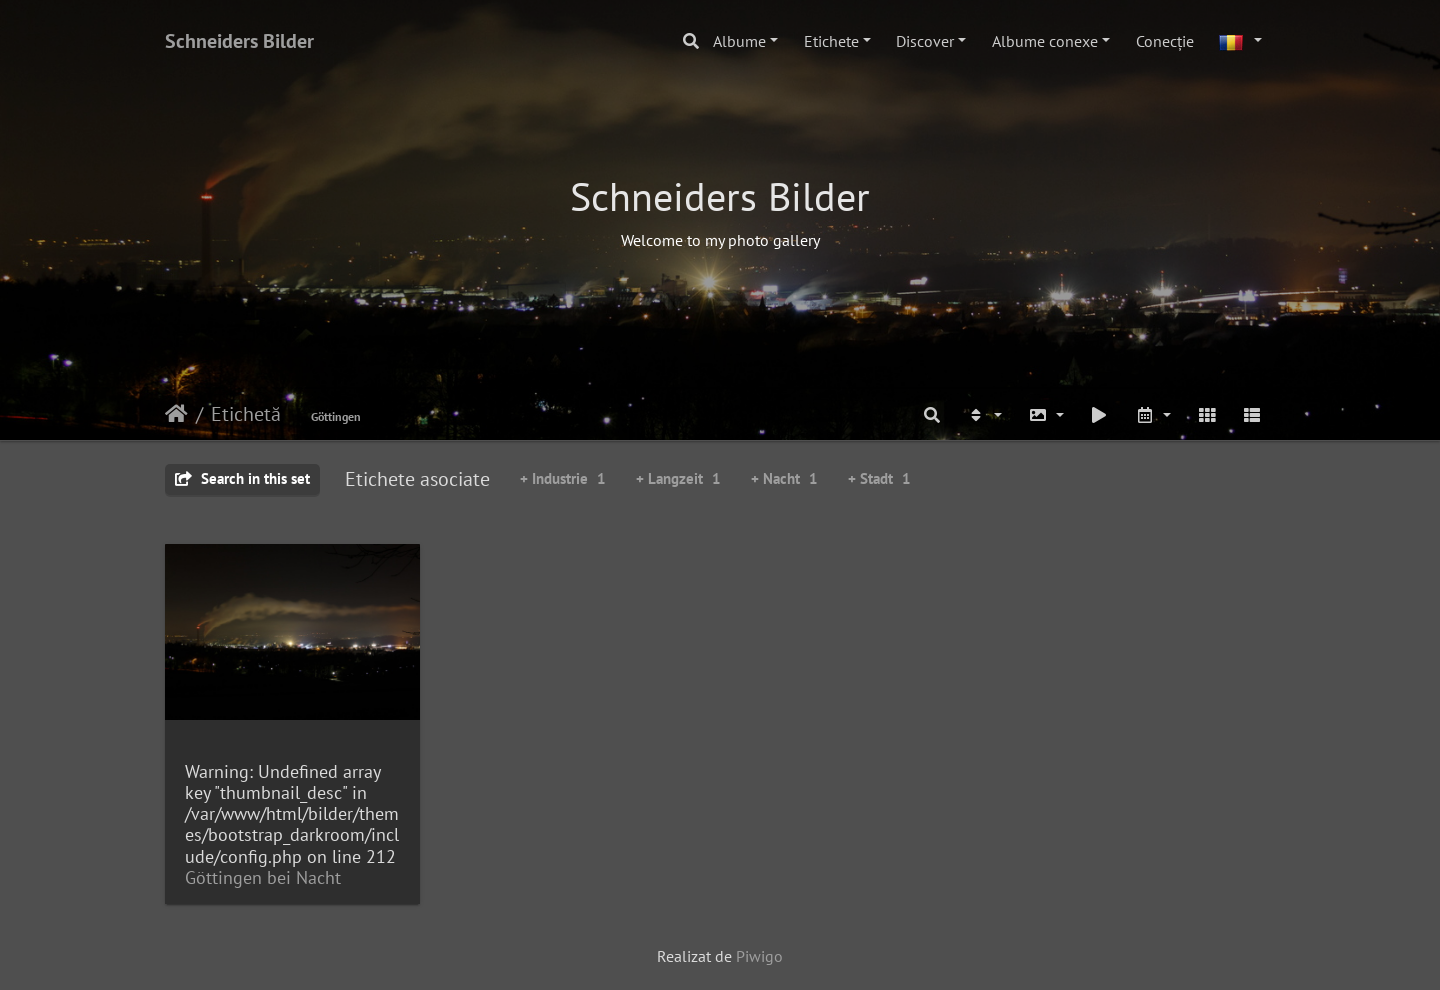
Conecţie (1165, 41)
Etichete (831, 41)
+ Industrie (563, 478)
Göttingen (336, 416)
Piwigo (759, 956)
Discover (925, 41)
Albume (739, 41)
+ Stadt (879, 478)
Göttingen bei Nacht (263, 877)
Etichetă (246, 414)
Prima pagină (176, 414)
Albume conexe (1045, 41)
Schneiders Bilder (239, 41)
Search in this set (242, 478)
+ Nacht (784, 478)
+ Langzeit (678, 478)
